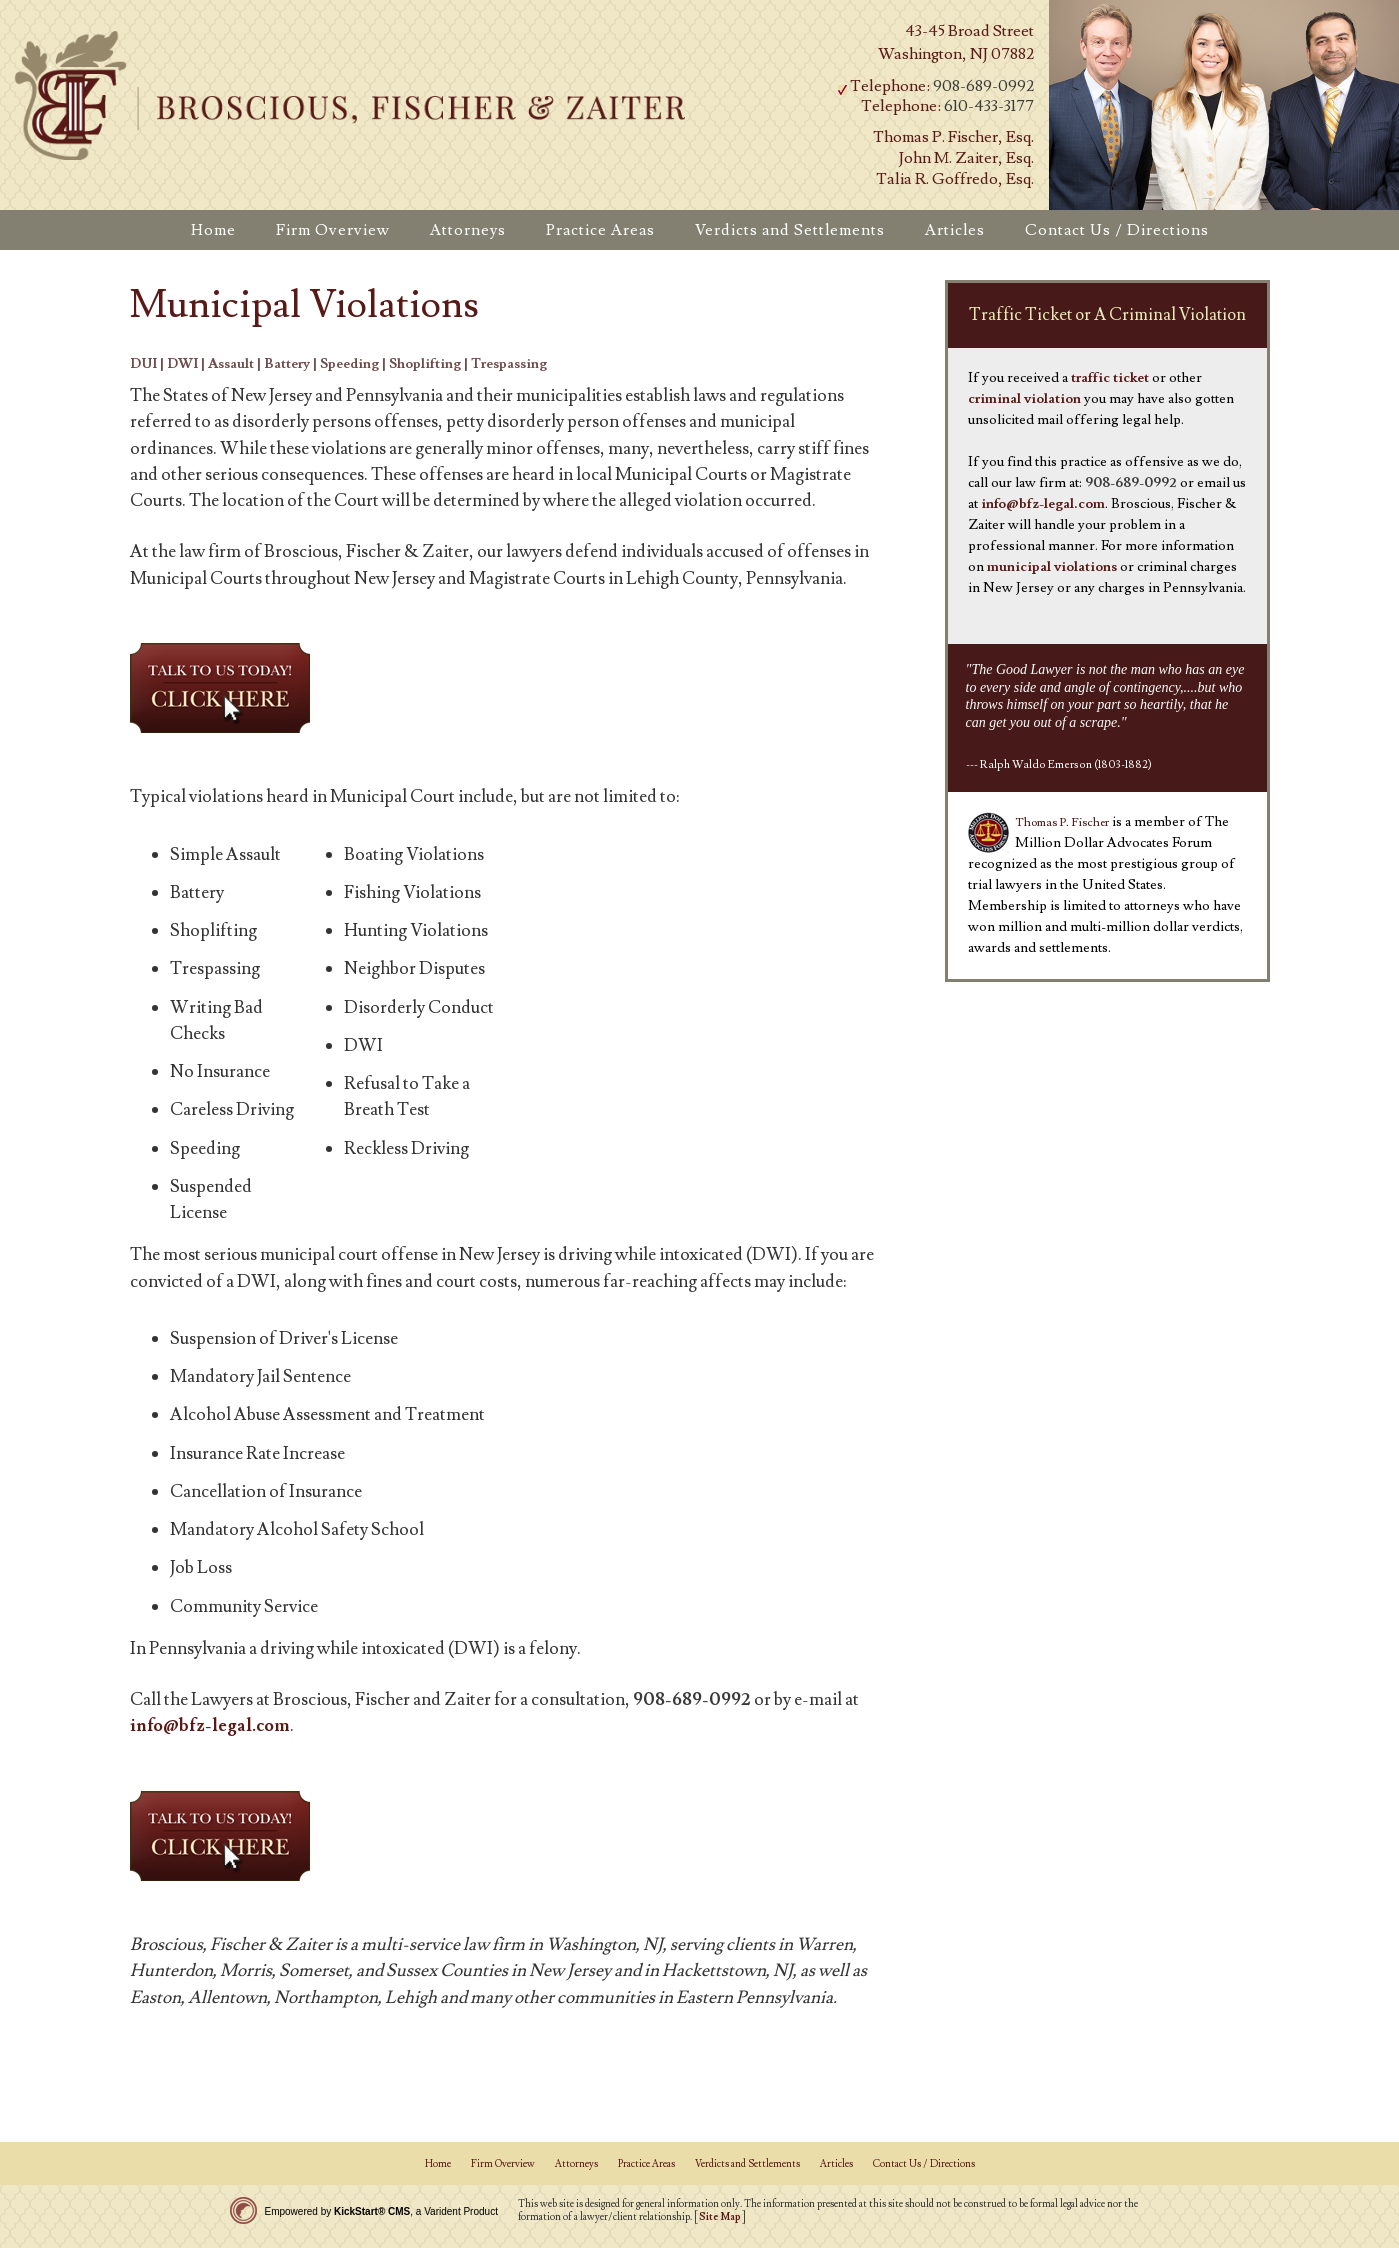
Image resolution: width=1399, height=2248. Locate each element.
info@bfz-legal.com (210, 1725)
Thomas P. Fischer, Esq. (953, 137)
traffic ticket (1110, 378)
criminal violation (1024, 399)
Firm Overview (503, 2163)
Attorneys (576, 2163)
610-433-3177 (989, 106)
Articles (836, 2163)
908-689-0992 (983, 86)
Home (438, 2163)
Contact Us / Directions (924, 2163)
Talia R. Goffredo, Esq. (955, 179)
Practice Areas (646, 2163)
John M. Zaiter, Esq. (966, 158)
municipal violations (1052, 567)
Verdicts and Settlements (747, 2163)
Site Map (720, 2216)
